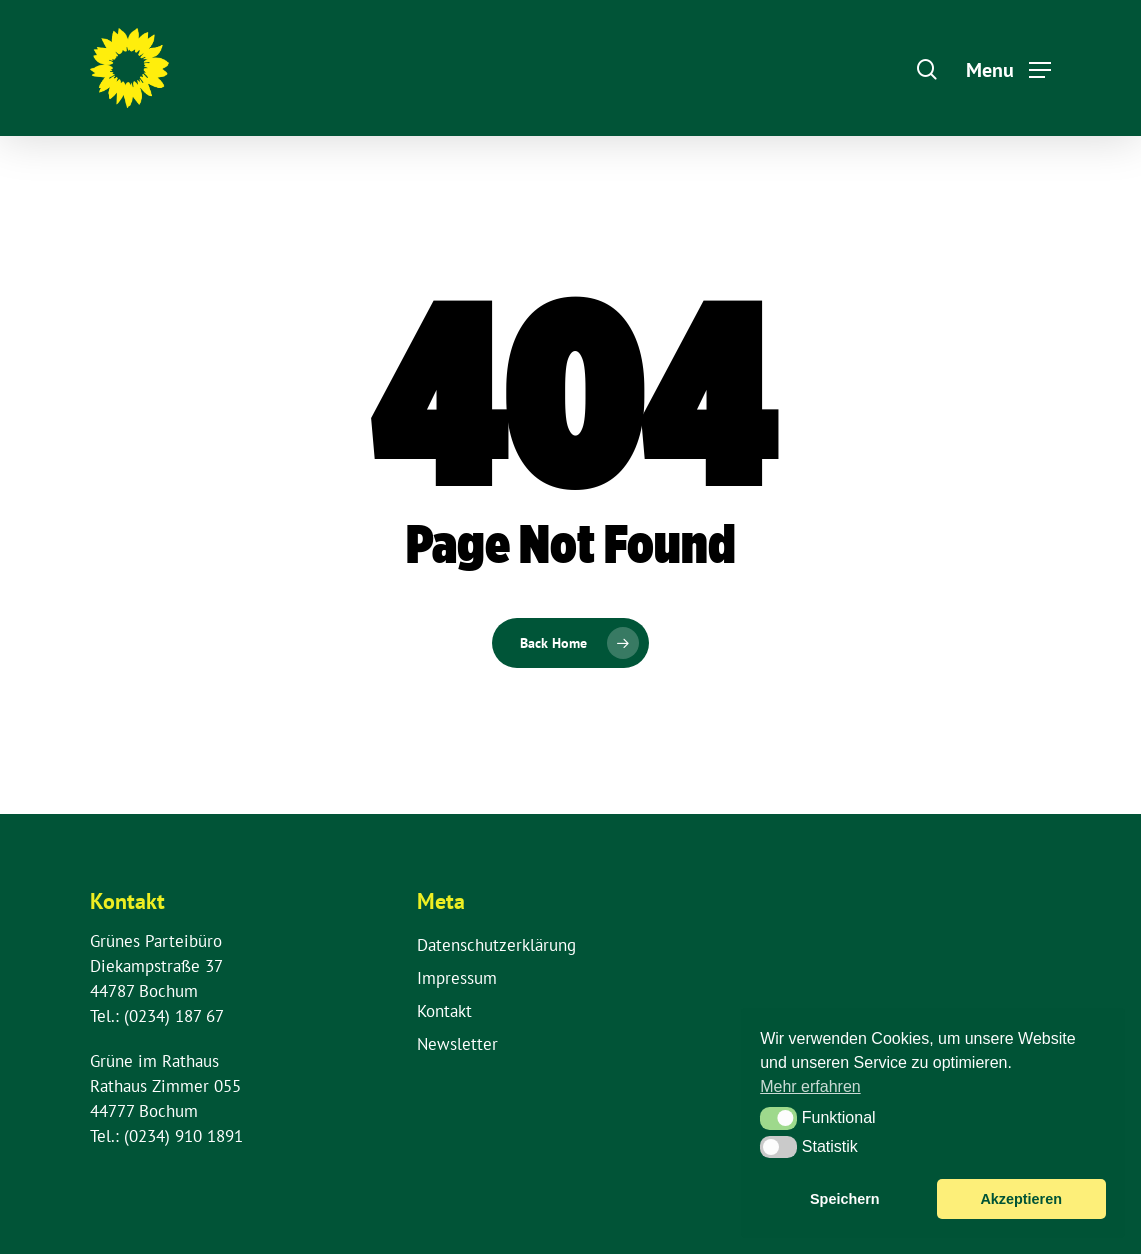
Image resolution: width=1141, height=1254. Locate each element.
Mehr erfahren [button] (810, 1086)
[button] (778, 1118)
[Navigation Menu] (1008, 68)
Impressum (457, 978)
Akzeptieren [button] (1021, 1199)
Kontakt (444, 1011)
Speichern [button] (845, 1199)
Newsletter (457, 1044)
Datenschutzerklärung (496, 945)
